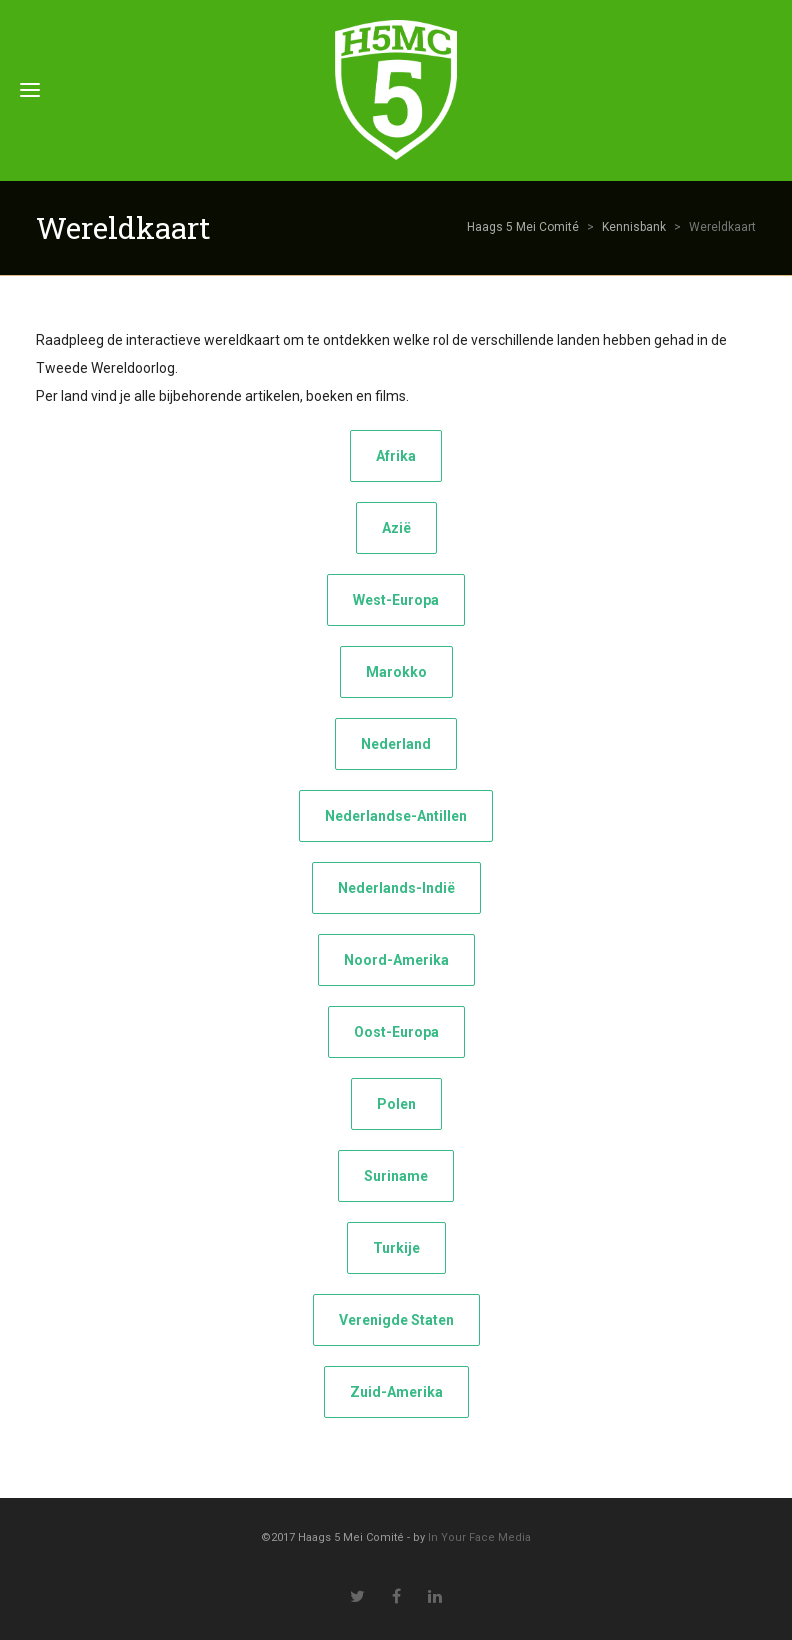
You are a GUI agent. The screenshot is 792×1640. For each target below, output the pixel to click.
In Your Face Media (479, 1537)
